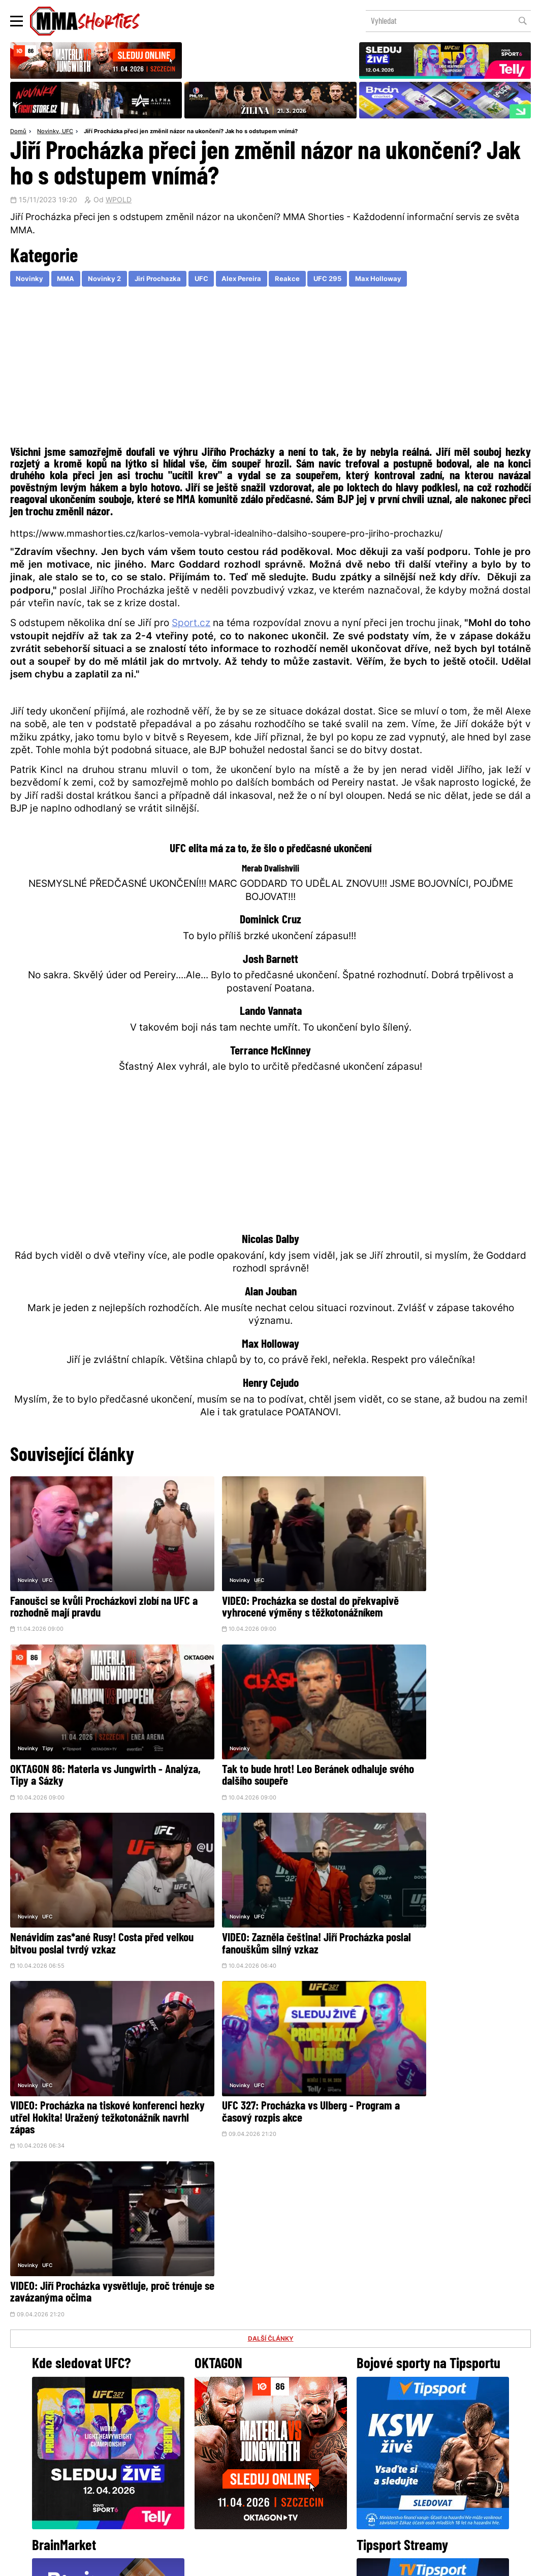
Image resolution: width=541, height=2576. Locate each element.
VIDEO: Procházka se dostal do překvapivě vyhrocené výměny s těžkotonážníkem (254, 1594)
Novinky (48, 132)
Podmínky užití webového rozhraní (159, 2563)
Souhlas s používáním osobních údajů (319, 2563)
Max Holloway (396, 279)
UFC (67, 132)
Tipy (400, 1561)
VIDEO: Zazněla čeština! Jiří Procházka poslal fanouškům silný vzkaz (443, 1748)
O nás (194, 2486)
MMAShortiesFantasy (312, 2486)
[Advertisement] (270, 369)
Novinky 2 (108, 279)
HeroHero (235, 2486)
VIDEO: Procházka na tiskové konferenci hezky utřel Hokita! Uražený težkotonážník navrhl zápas (93, 1903)
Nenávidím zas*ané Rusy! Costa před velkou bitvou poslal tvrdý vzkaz (262, 1748)
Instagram (310, 2423)
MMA (68, 279)
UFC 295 (343, 279)
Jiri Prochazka (165, 279)
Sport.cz (191, 625)
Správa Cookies (237, 2563)
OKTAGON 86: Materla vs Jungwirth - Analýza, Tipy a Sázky (438, 1588)
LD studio (418, 2563)
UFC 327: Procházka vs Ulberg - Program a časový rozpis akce (251, 1897)
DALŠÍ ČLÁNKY (270, 1955)
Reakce (301, 279)
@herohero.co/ (180, 2389)
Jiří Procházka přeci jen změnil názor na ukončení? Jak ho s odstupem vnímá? (191, 132)
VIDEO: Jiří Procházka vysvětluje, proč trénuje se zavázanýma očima (442, 1897)
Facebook (236, 2423)
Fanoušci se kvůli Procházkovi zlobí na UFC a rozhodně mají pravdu (90, 1588)
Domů (18, 132)
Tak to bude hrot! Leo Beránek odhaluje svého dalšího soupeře (92, 1748)
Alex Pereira (253, 279)
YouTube (382, 2423)
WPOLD (119, 200)
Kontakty (494, 2466)
